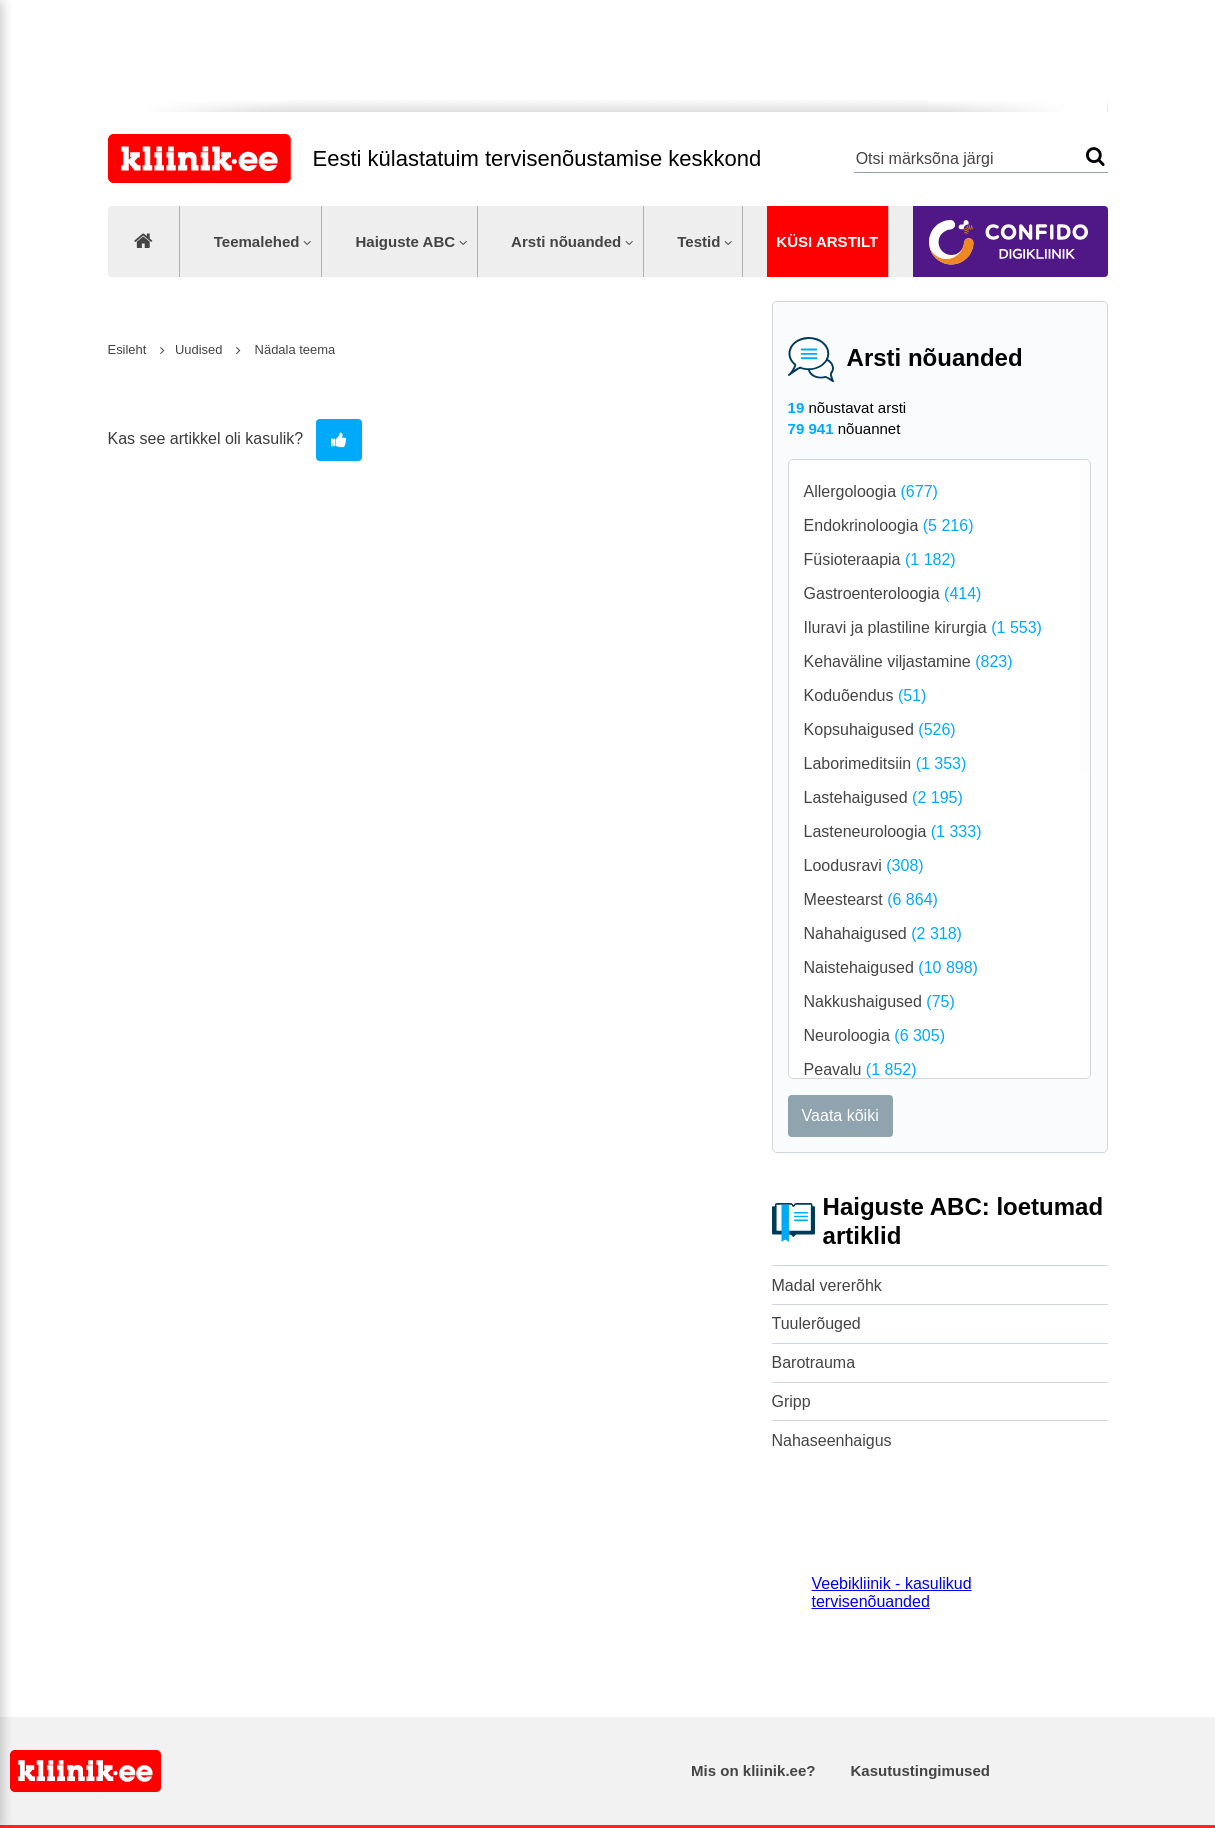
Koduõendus (865, 695)
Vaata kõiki (840, 1115)
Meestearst (871, 899)
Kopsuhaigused (880, 729)
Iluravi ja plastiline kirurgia (923, 627)
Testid (698, 241)
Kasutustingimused (920, 1770)
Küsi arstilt (827, 241)
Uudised (200, 349)
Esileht (127, 349)
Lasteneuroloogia (893, 831)
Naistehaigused (891, 967)
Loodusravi (864, 865)
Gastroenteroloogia (893, 593)
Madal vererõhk (827, 1285)
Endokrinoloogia (889, 525)
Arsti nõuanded (566, 241)
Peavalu (860, 1069)
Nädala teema (293, 349)
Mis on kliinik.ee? (753, 1770)
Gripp (791, 1401)
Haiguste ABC (405, 241)
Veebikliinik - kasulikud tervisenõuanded (892, 1592)
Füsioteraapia (880, 559)
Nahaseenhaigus (832, 1440)
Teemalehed (257, 241)
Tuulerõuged (816, 1323)
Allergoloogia (871, 491)
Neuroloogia (874, 1035)
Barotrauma (814, 1362)
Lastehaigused (883, 797)
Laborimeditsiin (885, 763)
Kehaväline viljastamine (908, 661)
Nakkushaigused (879, 1001)
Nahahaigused (883, 933)
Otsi (1095, 156)
